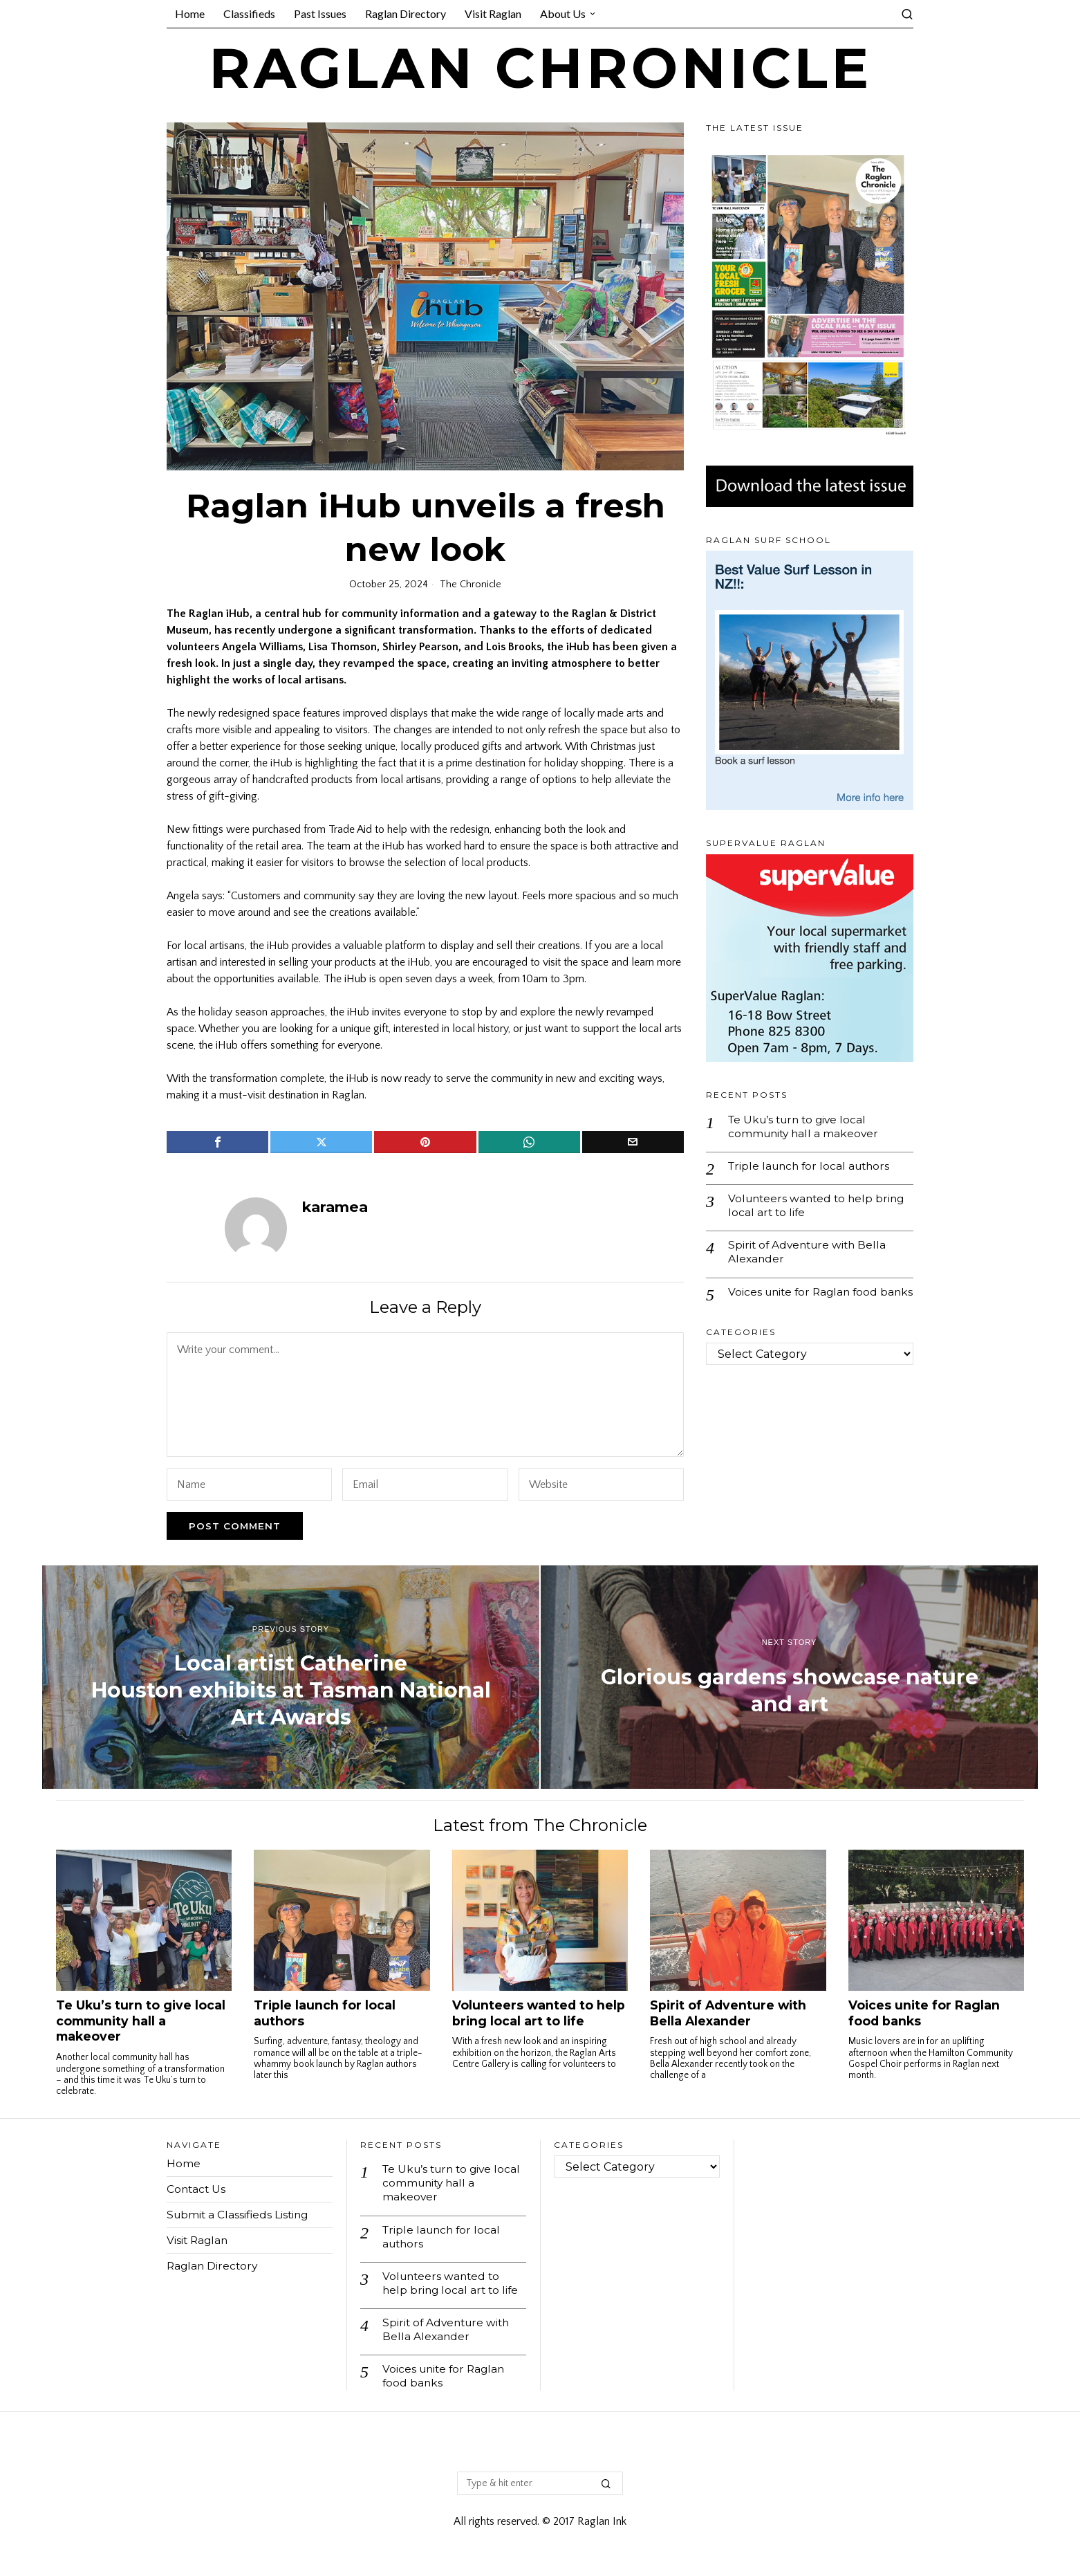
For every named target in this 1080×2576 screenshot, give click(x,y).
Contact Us (197, 2189)
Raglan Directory (214, 2265)
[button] (606, 2488)
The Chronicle (470, 584)
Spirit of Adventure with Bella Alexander (810, 1255)
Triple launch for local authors (812, 1166)
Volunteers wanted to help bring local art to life (819, 1207)
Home (184, 2163)
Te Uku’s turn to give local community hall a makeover (805, 1127)
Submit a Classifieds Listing (240, 2214)
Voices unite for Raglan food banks (806, 1302)
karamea (335, 1206)
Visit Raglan (198, 2240)
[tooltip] (217, 1142)
